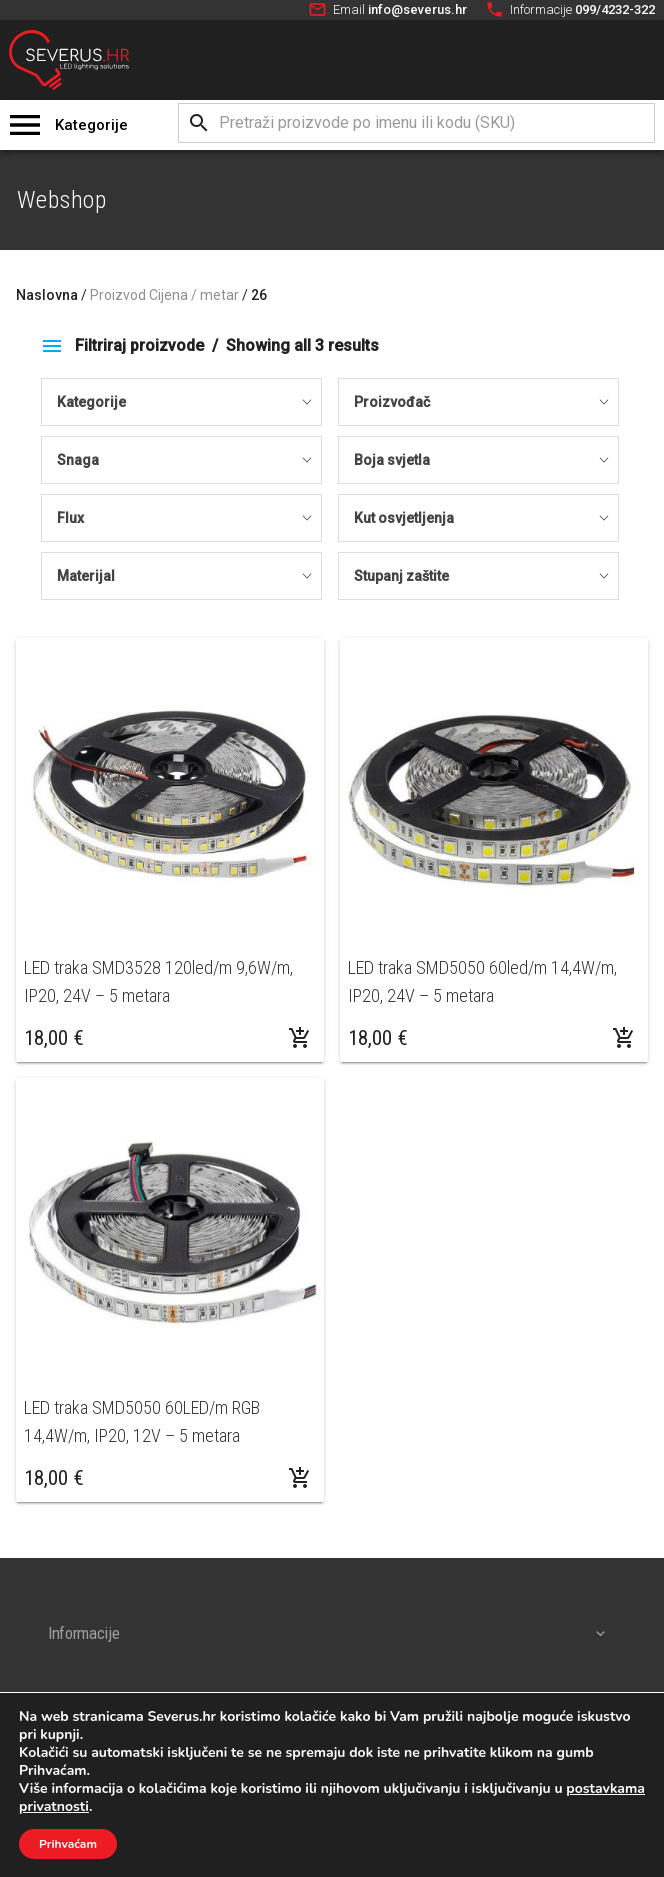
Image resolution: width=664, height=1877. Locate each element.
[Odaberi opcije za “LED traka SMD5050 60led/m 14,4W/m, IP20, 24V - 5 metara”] (624, 1038)
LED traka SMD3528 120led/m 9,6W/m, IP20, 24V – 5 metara (158, 981)
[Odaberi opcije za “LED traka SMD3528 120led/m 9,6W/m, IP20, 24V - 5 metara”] (300, 1038)
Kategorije (91, 125)
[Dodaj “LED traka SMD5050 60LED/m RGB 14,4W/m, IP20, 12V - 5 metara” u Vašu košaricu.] (300, 1478)
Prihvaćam (68, 1844)
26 (259, 295)
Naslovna (47, 295)
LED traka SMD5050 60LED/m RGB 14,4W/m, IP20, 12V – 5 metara (142, 1421)
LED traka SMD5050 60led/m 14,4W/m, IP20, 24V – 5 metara (482, 981)
